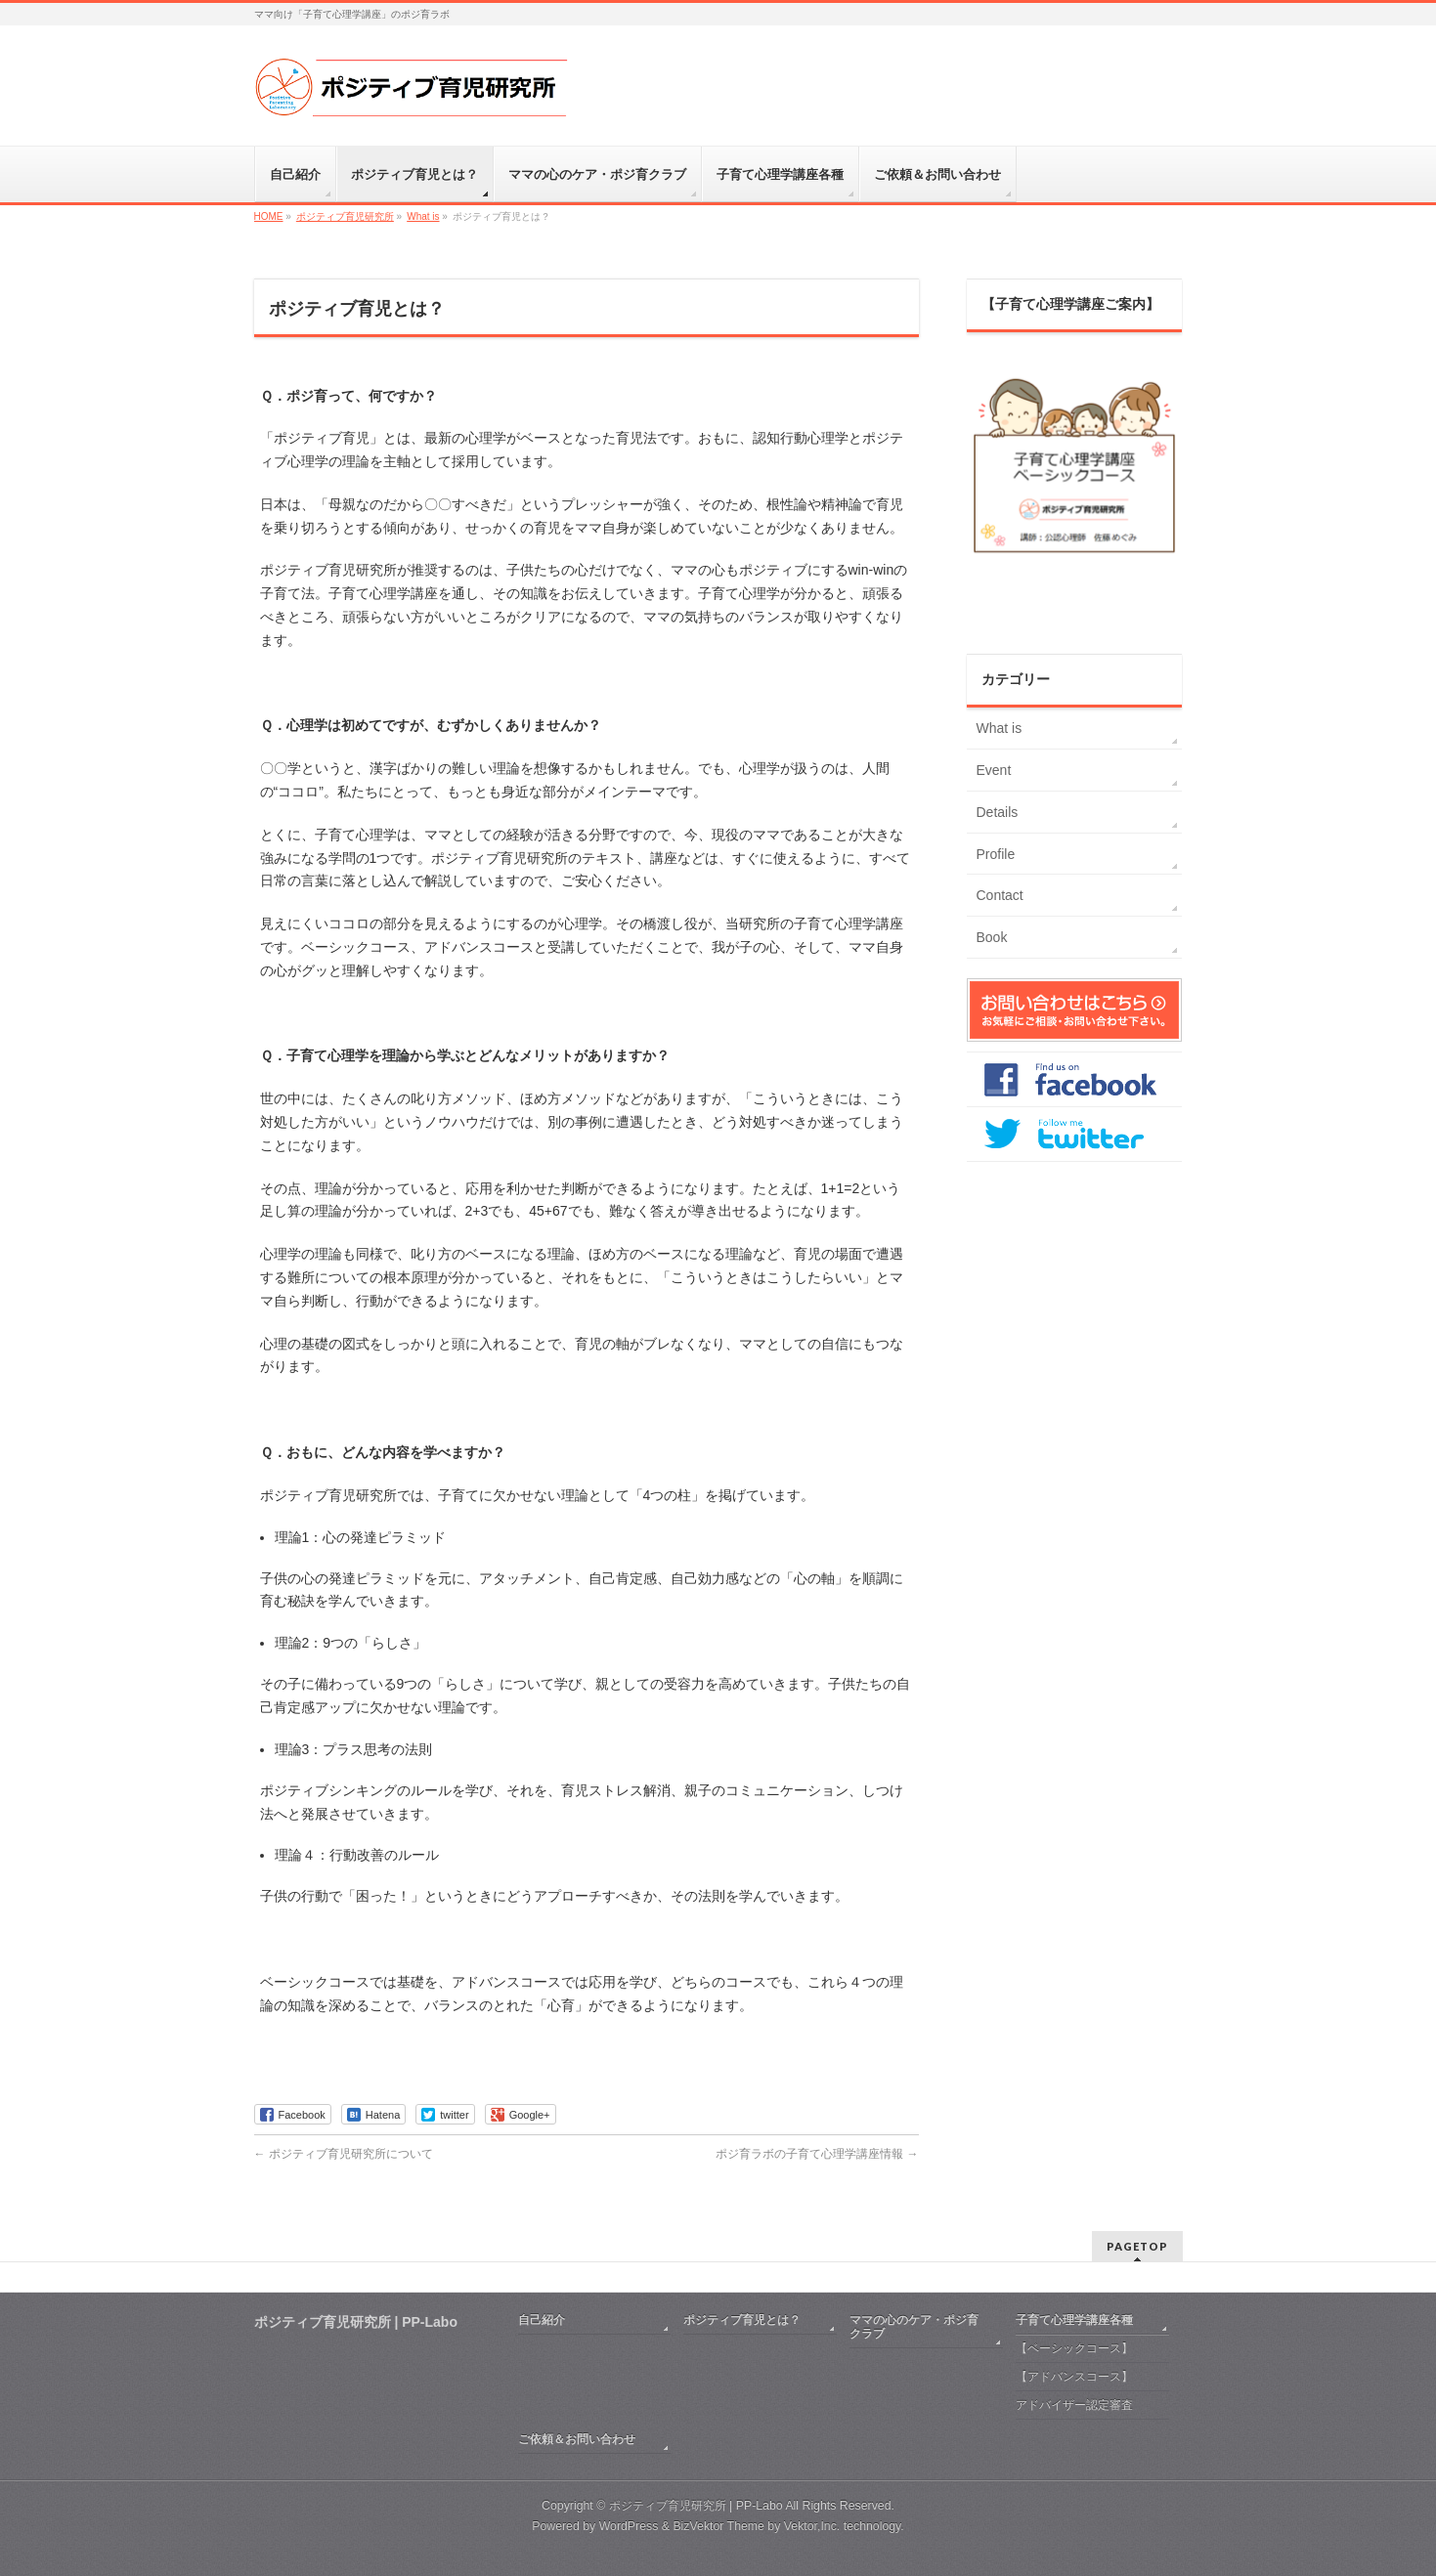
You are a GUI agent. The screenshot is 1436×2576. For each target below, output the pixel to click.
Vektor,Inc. (812, 2526)
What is (1000, 728)
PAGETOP (1137, 2246)
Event (994, 770)
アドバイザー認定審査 (1074, 2405)
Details (998, 812)
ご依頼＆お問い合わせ (576, 2439)
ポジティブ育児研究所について (343, 2154)
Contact (1000, 895)
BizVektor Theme (718, 2526)
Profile (996, 854)
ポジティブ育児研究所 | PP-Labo (696, 2505)
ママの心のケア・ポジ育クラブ (914, 2326)
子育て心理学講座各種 (1074, 2320)
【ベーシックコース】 (1074, 2348)
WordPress (629, 2526)
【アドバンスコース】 (1074, 2376)
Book (992, 937)
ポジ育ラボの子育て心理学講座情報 (817, 2154)
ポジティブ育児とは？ (742, 2320)
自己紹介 (541, 2320)
